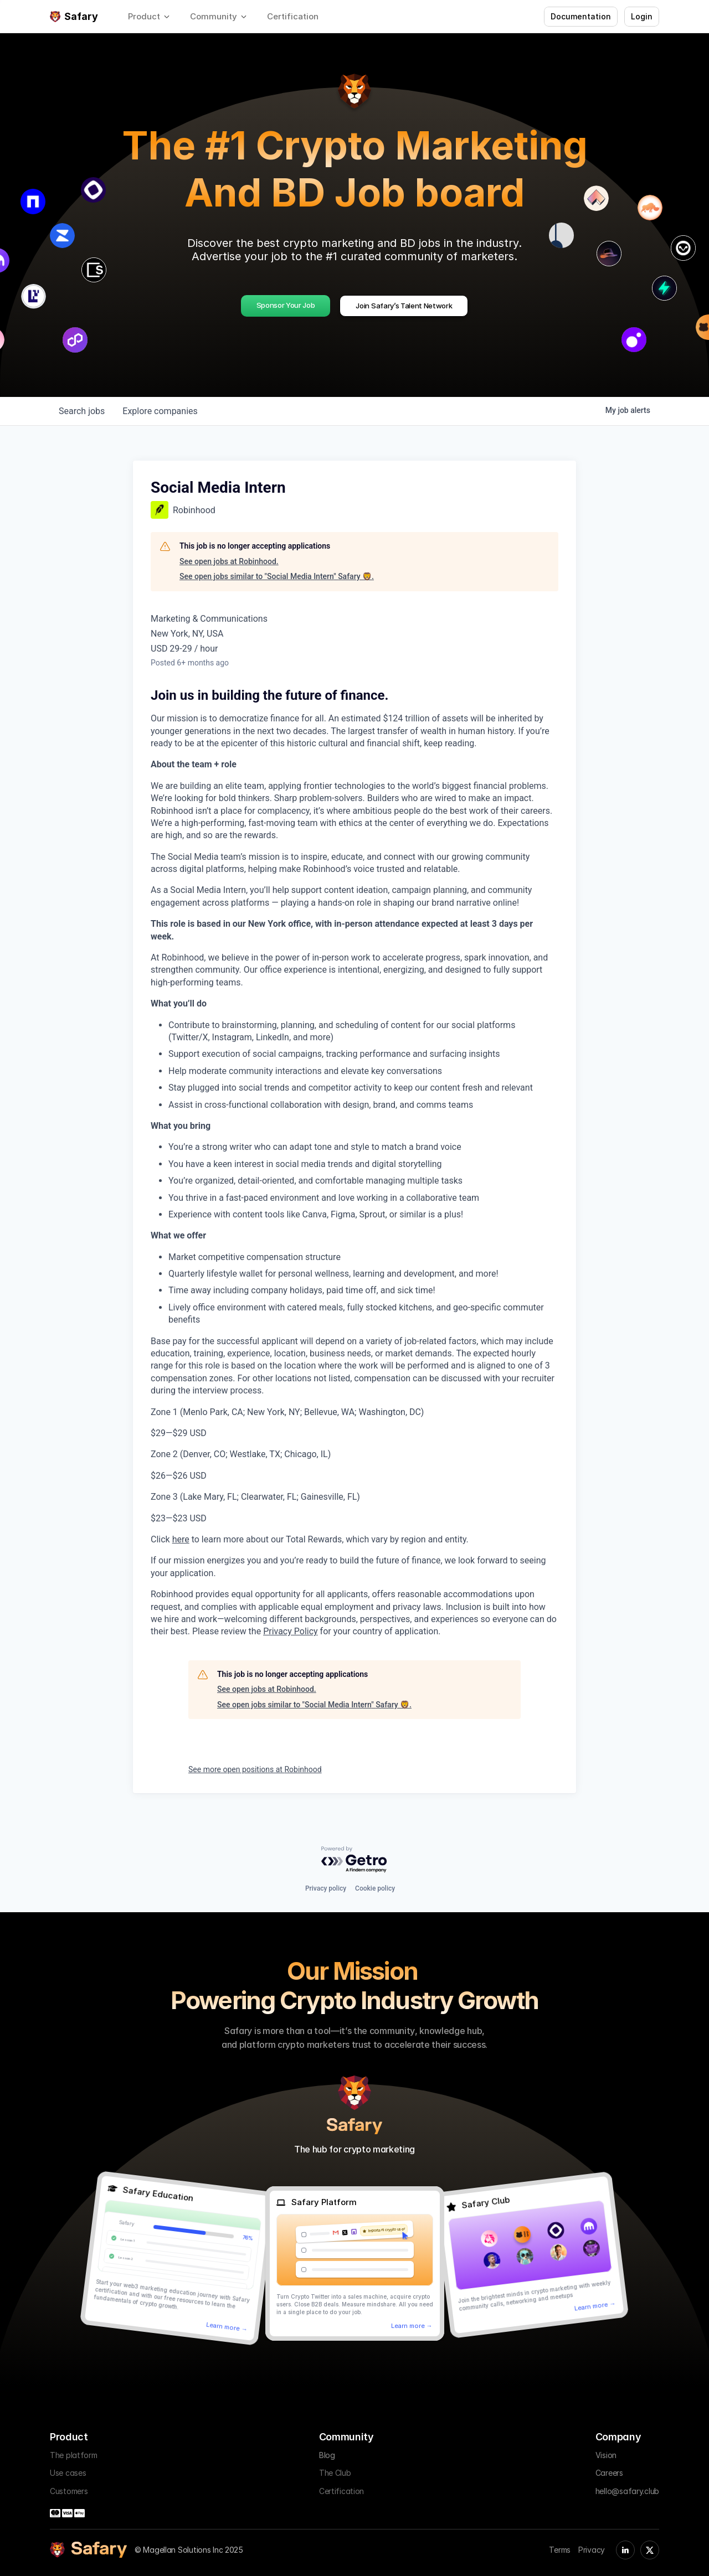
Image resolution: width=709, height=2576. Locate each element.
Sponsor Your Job (285, 305)
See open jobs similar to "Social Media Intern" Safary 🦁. (276, 576)
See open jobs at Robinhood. (229, 561)
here (180, 1539)
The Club (335, 2472)
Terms (560, 2549)
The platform (73, 2455)
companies (159, 411)
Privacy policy (325, 1888)
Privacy (591, 2549)
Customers (69, 2491)
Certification (341, 2491)
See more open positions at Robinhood (255, 1769)
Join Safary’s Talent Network (404, 305)
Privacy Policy (290, 1631)
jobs (82, 411)
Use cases (68, 2472)
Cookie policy (375, 1888)
